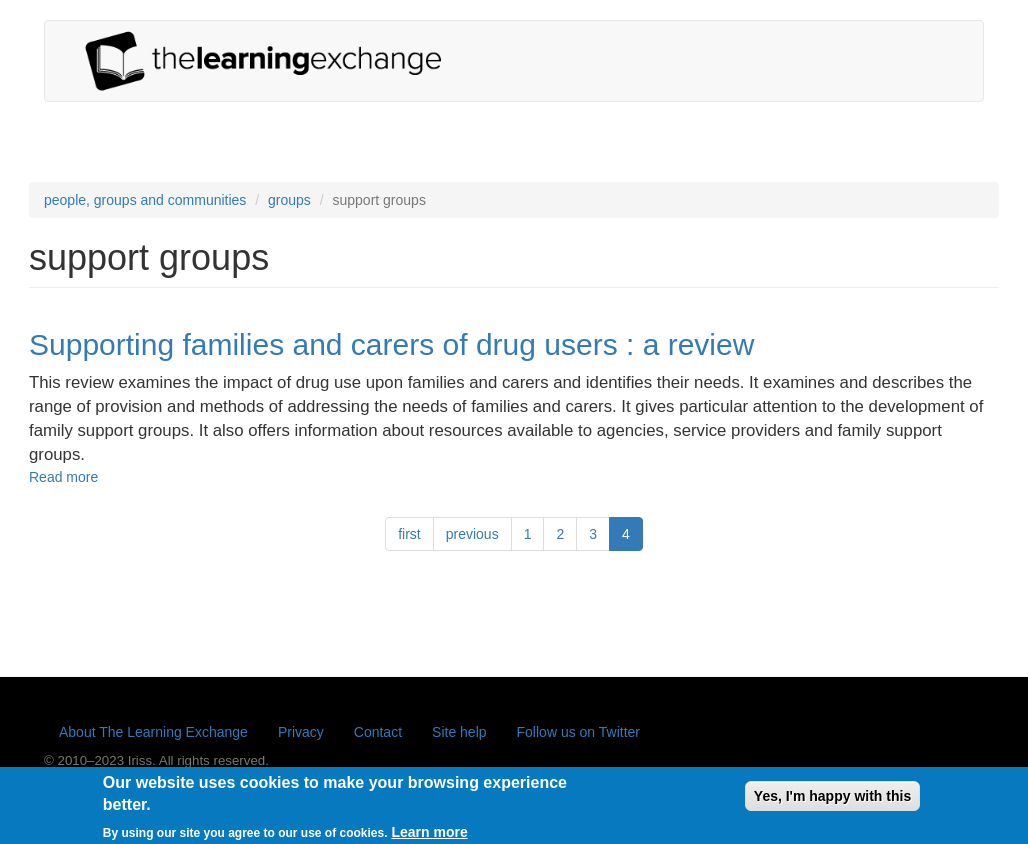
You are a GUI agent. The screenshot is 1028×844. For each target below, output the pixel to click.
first (409, 534)
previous (472, 534)
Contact (378, 732)
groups (289, 200)
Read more (63, 477)
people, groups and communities (145, 200)
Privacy (301, 732)
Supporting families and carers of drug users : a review (391, 344)
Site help (459, 732)
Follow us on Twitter (578, 732)
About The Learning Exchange (153, 732)
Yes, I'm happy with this (832, 801)
